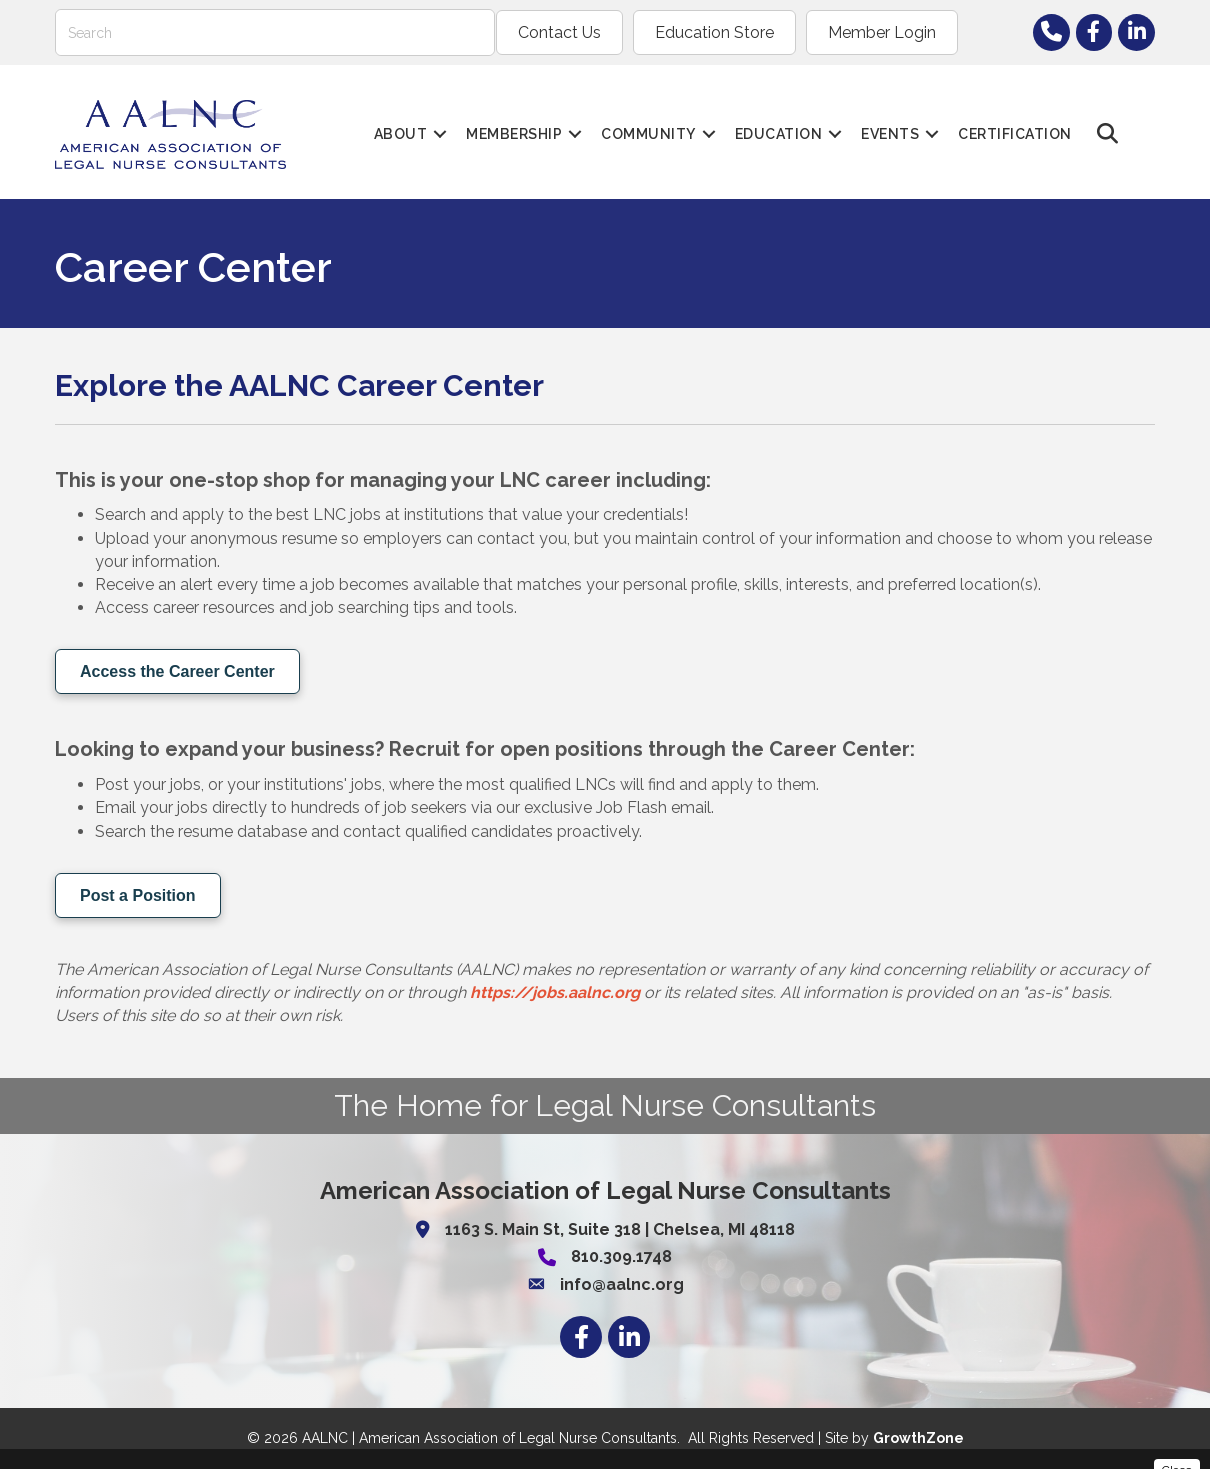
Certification (1015, 134)
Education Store (714, 32)
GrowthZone (918, 1438)
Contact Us (559, 32)
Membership (514, 134)
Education (779, 134)
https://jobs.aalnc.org (555, 992)
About (401, 134)
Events (890, 134)
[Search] (275, 32)
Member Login (882, 32)
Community (648, 134)
